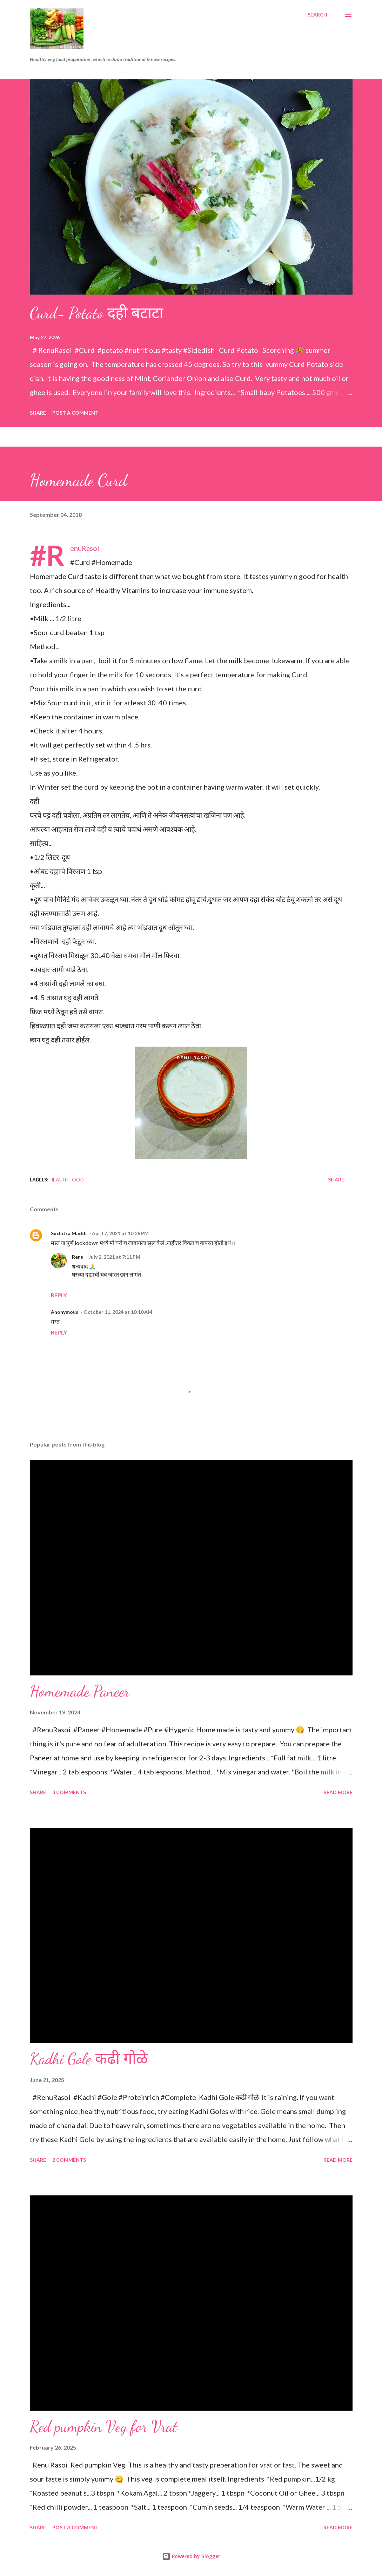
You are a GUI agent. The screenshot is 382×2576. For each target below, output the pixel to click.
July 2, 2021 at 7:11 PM (114, 1257)
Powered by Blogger (191, 2556)
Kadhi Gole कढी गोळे (89, 2059)
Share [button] (38, 413)
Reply (59, 1295)
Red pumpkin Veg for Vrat (103, 2426)
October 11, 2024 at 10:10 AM (117, 1312)
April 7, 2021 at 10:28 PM (120, 1233)
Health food (66, 1179)
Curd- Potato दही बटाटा (96, 313)
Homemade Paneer (80, 1691)
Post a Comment (75, 413)
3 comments (69, 1792)
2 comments (69, 2160)
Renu (77, 1257)
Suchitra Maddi (69, 1233)
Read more (338, 1792)
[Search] (317, 14)
